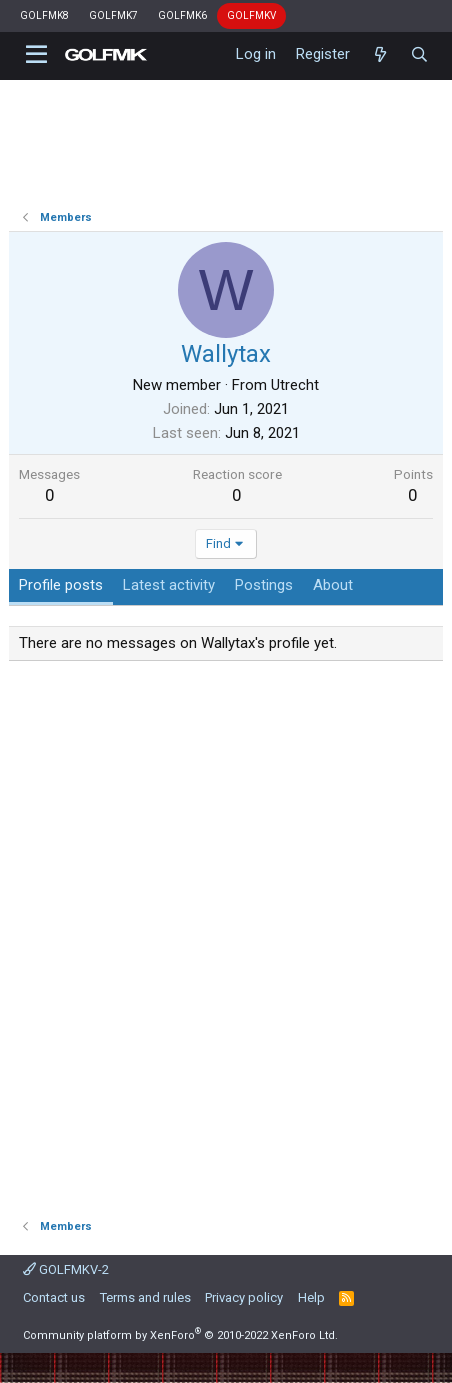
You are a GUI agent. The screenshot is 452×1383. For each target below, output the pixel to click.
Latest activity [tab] (169, 585)
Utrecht (295, 385)
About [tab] (333, 585)
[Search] (419, 55)
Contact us (54, 1297)
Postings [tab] (264, 585)
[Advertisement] (226, 933)
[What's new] (379, 55)
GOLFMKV (251, 15)
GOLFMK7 (113, 15)
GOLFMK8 (44, 15)
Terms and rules (145, 1297)
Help (311, 1297)
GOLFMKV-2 (66, 1269)
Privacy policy (244, 1297)
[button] (36, 55)
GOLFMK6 (182, 15)
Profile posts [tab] (61, 585)
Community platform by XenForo (180, 1335)
